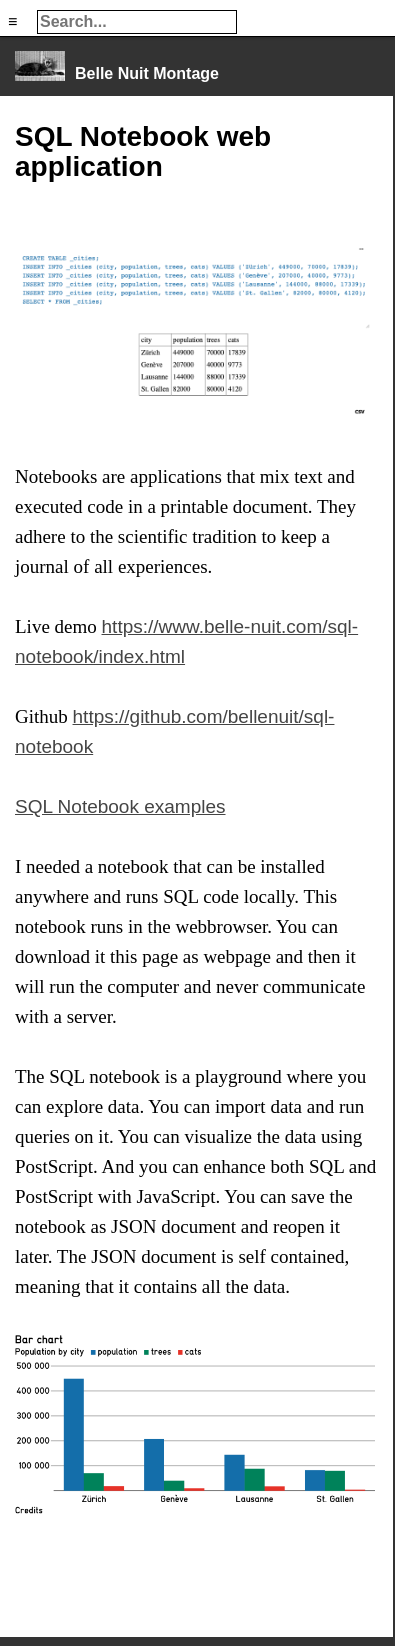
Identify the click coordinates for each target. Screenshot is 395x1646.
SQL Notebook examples (120, 806)
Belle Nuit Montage (147, 73)
